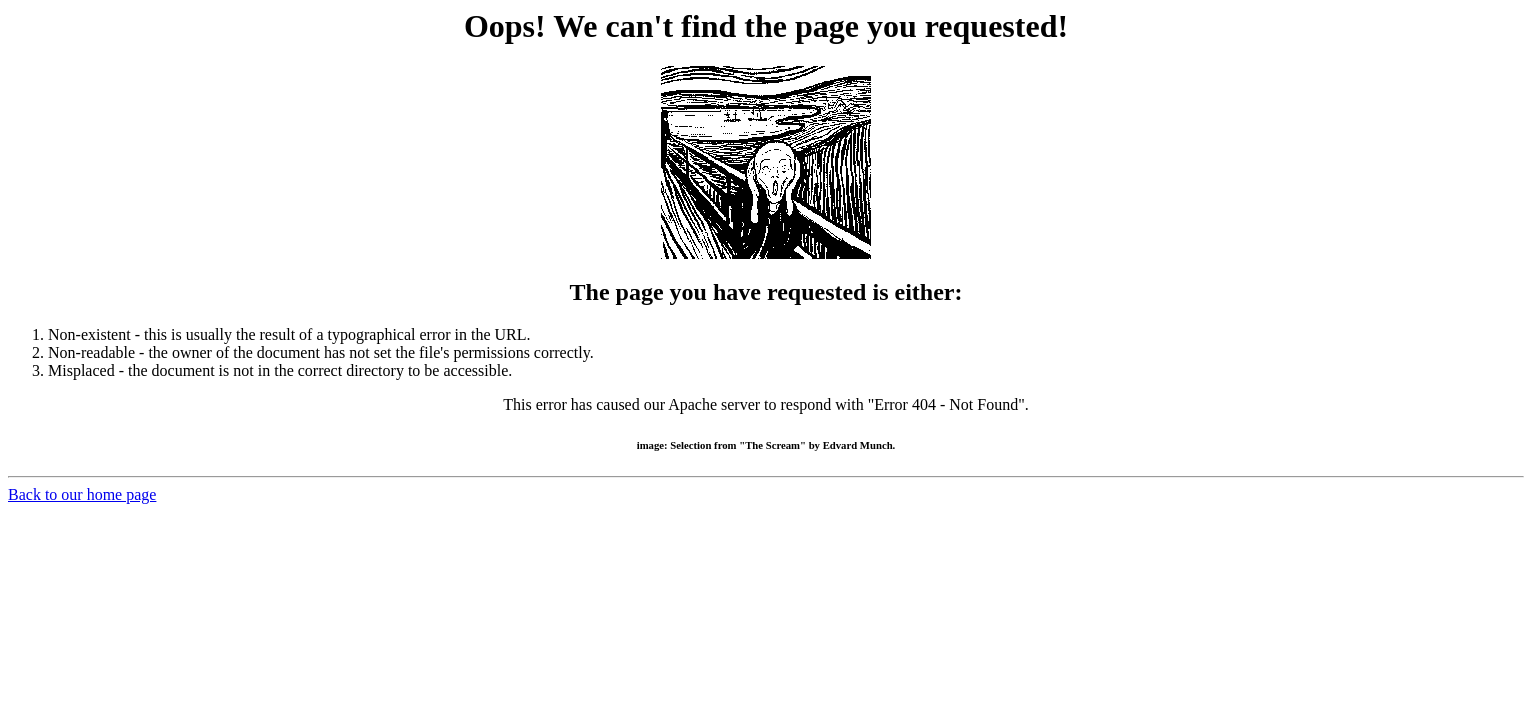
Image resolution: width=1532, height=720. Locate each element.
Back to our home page (82, 494)
